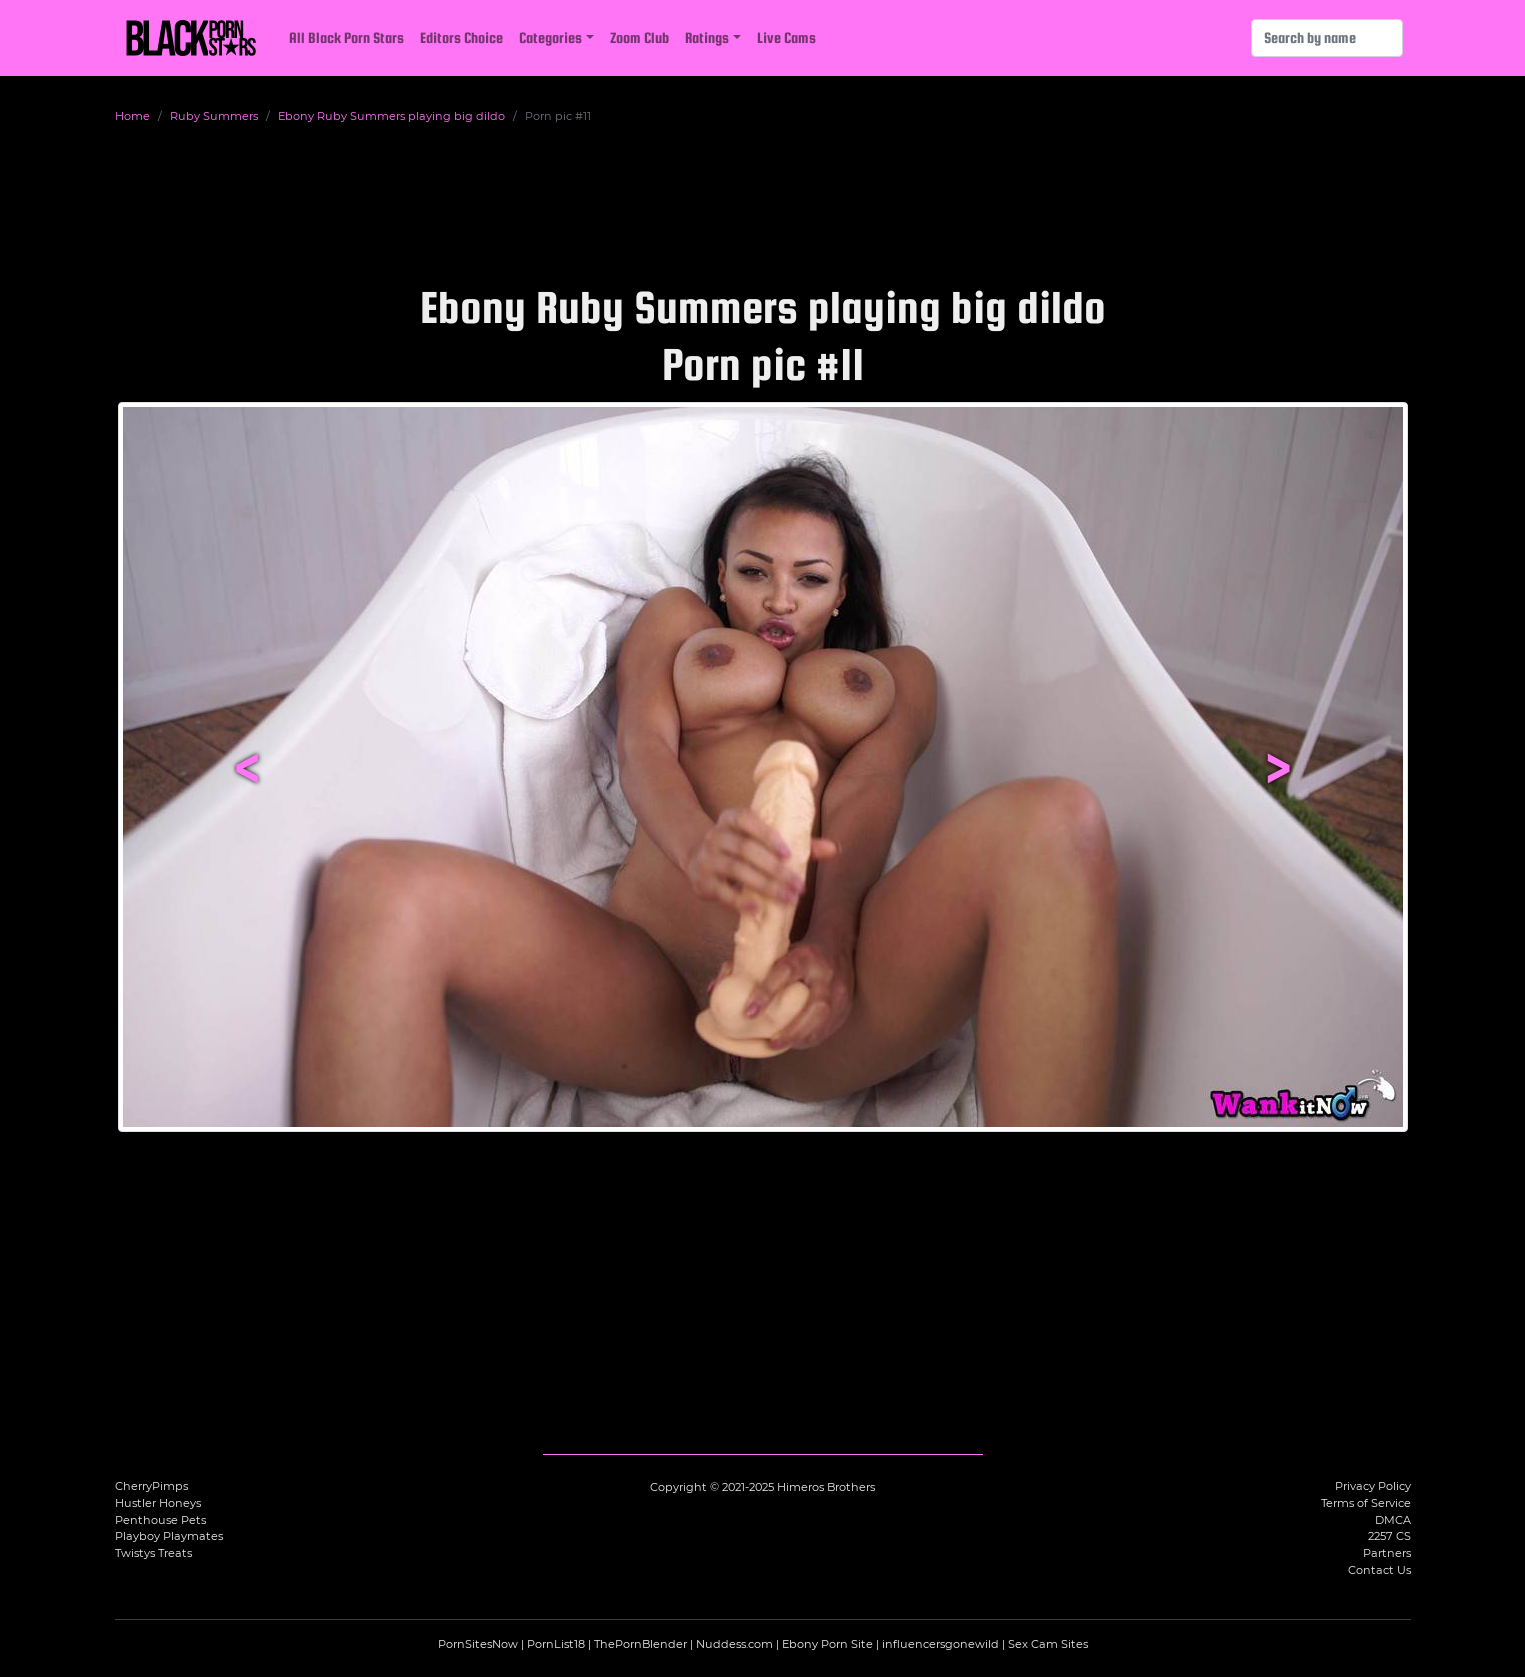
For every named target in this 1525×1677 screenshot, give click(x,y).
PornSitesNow (478, 1644)
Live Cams (786, 37)
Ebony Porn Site (827, 1644)
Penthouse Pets (160, 1520)
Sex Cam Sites (1048, 1644)
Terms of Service (1366, 1503)
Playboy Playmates (169, 1536)
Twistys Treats (153, 1553)
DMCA (1393, 1520)
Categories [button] (550, 37)
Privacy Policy (1373, 1486)
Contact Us (1379, 1570)
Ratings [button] (707, 37)
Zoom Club (639, 37)
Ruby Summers (214, 116)
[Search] (1327, 38)
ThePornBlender (640, 1644)
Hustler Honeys (158, 1503)
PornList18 (556, 1644)
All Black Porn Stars (346, 37)
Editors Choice (461, 37)
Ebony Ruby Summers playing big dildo (391, 116)
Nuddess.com (734, 1644)
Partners (1387, 1553)
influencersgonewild (940, 1644)
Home (132, 116)
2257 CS (1389, 1536)
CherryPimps (151, 1486)
